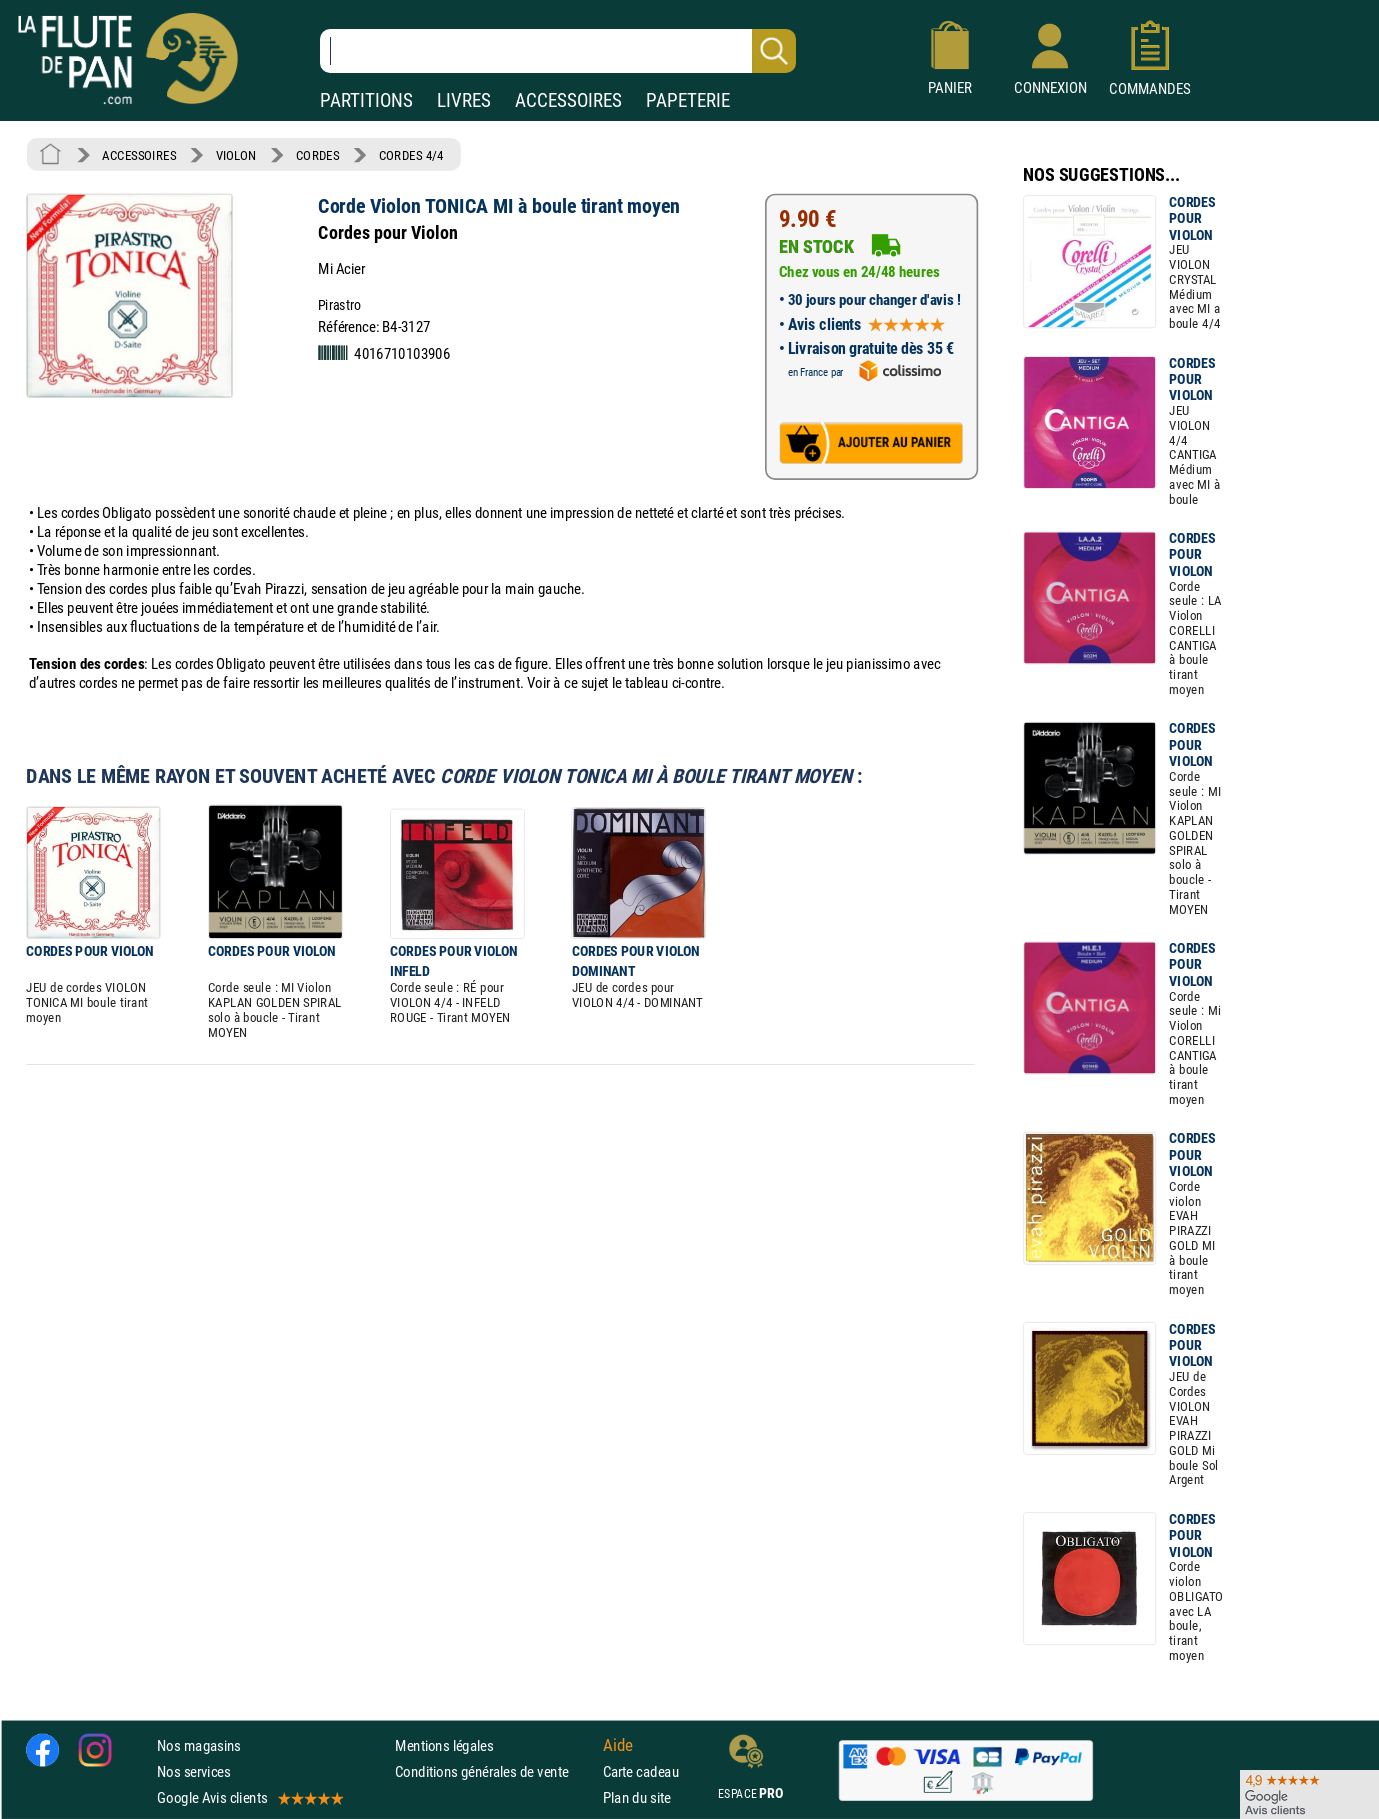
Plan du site (637, 1797)
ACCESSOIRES (568, 100)
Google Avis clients (249, 1797)
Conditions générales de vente (494, 1771)
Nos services (193, 1771)
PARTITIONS (366, 100)
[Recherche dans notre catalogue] (558, 51)
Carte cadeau (641, 1771)
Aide (618, 1745)
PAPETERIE (688, 100)
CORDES (317, 155)
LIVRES (464, 100)
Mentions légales (444, 1745)
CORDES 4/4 (411, 155)
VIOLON (236, 155)
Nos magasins (199, 1745)
